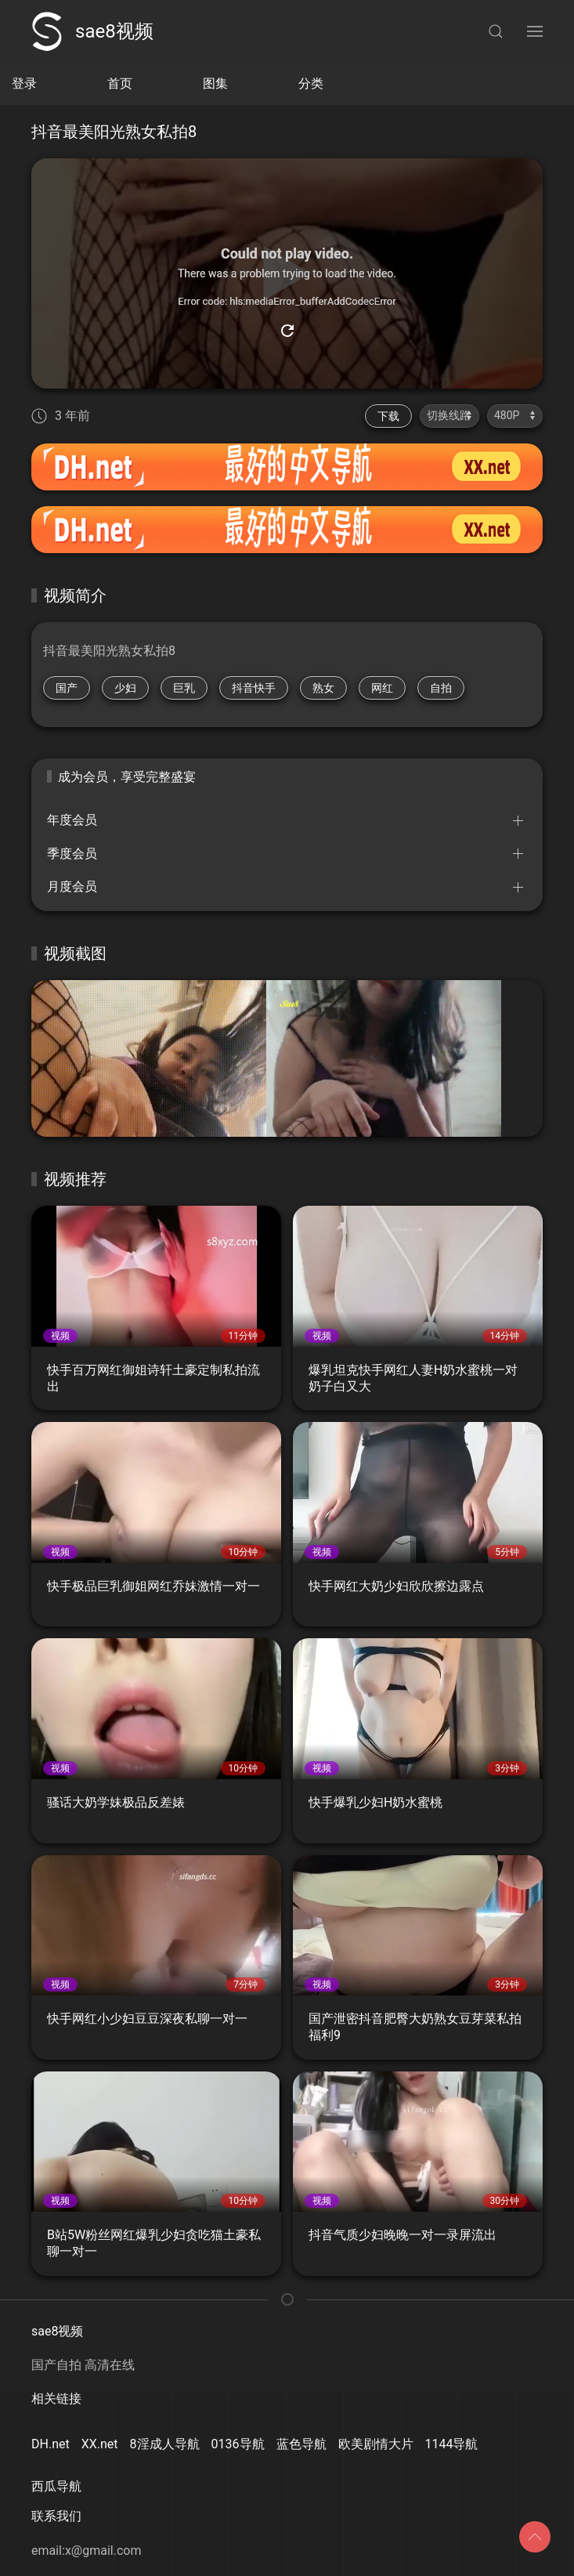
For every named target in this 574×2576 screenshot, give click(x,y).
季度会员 (72, 853)
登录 (24, 83)
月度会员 (72, 886)
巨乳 (184, 688)
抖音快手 (254, 688)
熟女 (323, 688)
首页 (119, 83)
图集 (215, 83)
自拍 (441, 688)
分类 (310, 83)
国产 (67, 688)
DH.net (50, 2444)
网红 (382, 688)
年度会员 (72, 819)
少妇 (125, 688)
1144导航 (451, 2444)
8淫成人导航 (165, 2444)
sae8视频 (92, 31)
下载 (388, 416)
